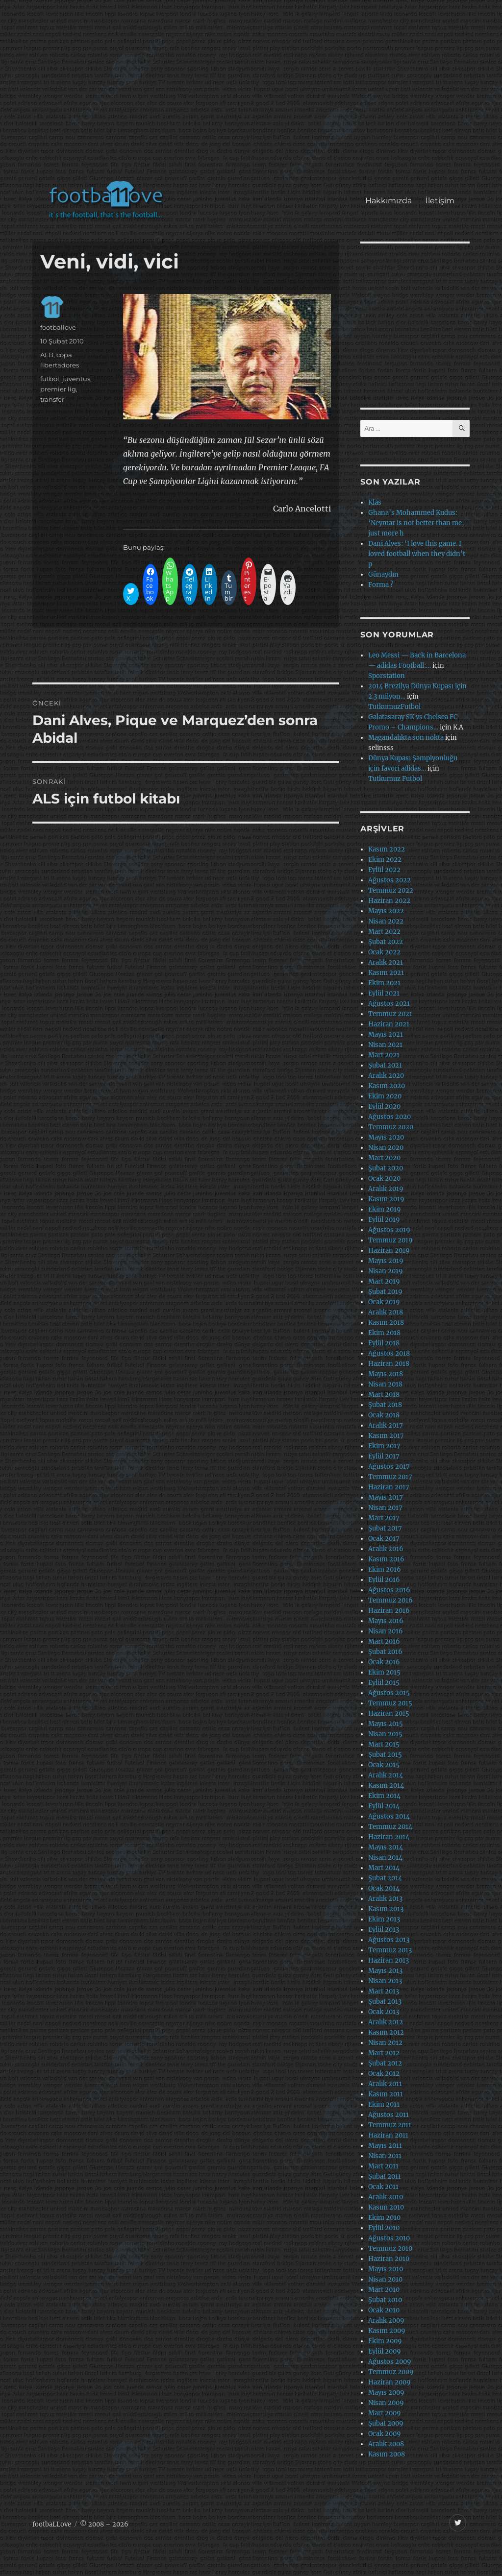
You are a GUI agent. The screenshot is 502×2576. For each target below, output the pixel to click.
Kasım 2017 (386, 1436)
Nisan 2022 (385, 921)
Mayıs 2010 (385, 2269)
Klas (374, 502)
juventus (76, 379)
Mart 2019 (384, 1281)
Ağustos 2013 (388, 1940)
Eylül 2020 (384, 1106)
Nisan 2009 (386, 2403)
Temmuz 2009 (391, 2372)
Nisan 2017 (385, 1508)
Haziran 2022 (389, 901)
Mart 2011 (383, 2166)
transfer (52, 399)
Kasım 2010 (386, 2207)
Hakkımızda (388, 200)
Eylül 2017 (384, 1456)
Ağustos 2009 (389, 2361)
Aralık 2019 (385, 1189)
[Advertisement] (253, 95)
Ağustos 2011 (388, 2115)
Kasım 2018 (386, 1322)
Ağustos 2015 (389, 1693)
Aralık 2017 (385, 1425)
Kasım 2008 (386, 2454)
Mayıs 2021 (385, 1034)
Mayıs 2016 (385, 1621)
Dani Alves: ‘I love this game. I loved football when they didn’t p (416, 553)
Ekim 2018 (384, 1333)
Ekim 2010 (384, 2217)
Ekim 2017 (384, 1446)
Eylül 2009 (384, 2351)
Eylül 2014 (384, 1806)
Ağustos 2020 (389, 1117)
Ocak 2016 (384, 1662)
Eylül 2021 (384, 993)
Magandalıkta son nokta (406, 737)
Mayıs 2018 (385, 1374)
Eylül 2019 (384, 1219)
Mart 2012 (384, 2053)
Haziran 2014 (388, 1837)
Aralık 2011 (385, 2084)
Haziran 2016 (389, 1610)
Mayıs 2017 (385, 1497)
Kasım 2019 (386, 1199)
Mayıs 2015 (385, 1724)
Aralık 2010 (385, 2197)
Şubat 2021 (385, 1065)
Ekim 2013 (384, 1919)
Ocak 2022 (384, 952)
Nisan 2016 (385, 1631)
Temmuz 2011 (389, 2125)
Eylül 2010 (384, 2228)
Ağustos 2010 (389, 2238)
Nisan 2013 (385, 1981)
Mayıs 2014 (385, 1847)
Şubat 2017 (385, 1528)
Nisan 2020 (385, 1147)
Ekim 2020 (385, 1096)
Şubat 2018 (385, 1405)
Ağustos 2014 (389, 1816)
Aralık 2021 (385, 962)
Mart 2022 (384, 931)
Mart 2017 (384, 1518)
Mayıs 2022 (386, 911)
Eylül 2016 (384, 1580)
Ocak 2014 (384, 1888)
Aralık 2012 (385, 2022)
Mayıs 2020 (386, 1137)
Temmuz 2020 (390, 1127)
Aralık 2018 (385, 1312)
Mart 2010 (384, 2289)
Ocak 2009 (384, 2434)
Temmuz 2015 (390, 1703)
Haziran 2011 (388, 2135)
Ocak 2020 (384, 1178)
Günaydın (383, 574)
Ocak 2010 (384, 2310)
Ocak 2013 (383, 2012)
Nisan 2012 (385, 2043)
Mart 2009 (384, 2413)
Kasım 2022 (386, 849)
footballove (58, 327)
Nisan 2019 (385, 1271)
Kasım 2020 (386, 1086)
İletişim (440, 200)
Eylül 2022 (384, 870)
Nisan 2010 (385, 2279)
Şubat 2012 (385, 2063)
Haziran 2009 (389, 2382)
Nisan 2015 (385, 1734)
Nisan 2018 (385, 1384)
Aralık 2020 (386, 1075)
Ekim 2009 (385, 2341)
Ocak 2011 (383, 2187)
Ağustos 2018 (389, 1353)
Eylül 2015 (384, 1682)
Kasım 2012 (386, 2032)
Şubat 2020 (385, 1168)
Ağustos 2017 (389, 1466)
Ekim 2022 (385, 859)
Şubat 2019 (385, 1292)
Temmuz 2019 (390, 1240)
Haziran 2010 (388, 2259)
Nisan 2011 (385, 2156)
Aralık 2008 (386, 2444)
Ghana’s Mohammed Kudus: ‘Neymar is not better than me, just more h (416, 523)
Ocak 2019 (384, 1302)
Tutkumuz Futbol (395, 779)
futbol (49, 379)
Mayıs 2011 (385, 2145)
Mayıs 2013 (385, 1971)
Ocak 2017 (384, 1538)
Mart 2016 (384, 1641)
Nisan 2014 (385, 1857)
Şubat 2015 (385, 1754)
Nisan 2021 (385, 1045)
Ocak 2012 (384, 2073)
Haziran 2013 (388, 1960)
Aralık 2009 (386, 2320)
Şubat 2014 (385, 1878)
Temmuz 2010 (390, 2248)
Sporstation (386, 676)
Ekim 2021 (384, 983)
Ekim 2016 (384, 1569)
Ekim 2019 (384, 1209)
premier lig (58, 389)
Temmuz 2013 (390, 1950)
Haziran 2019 (389, 1250)
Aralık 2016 (385, 1549)
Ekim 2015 (384, 1672)
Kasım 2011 (385, 2094)
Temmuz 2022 (390, 890)
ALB (46, 355)
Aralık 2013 (385, 1899)
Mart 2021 (384, 1055)
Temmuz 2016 (390, 1600)
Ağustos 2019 (389, 1230)
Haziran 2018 (388, 1364)
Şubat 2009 (385, 2423)
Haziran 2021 (388, 1024)
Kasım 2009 (386, 2331)
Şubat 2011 (384, 2176)
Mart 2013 (383, 1991)
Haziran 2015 (388, 1713)
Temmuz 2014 (390, 1827)
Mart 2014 (384, 1868)
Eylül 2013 (383, 1929)
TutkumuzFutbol (394, 707)
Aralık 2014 (385, 1775)
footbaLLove (51, 2524)
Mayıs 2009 (386, 2392)
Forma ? (380, 585)
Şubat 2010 (385, 2300)
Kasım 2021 (386, 973)
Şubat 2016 (385, 1652)
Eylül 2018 (384, 1343)
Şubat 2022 (385, 942)
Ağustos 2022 (389, 880)
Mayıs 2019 (385, 1261)
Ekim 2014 (384, 1796)
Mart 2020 (384, 1158)
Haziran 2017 (388, 1487)
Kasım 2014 (386, 1785)
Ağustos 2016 (389, 1590)
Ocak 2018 (384, 1415)
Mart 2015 (384, 1744)
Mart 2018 (384, 1394)
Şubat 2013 (385, 2001)
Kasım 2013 (385, 1909)
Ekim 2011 (384, 2104)
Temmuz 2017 (390, 1477)
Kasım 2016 (386, 1559)
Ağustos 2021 (389, 1003)
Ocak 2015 (384, 1765)
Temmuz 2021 (390, 1014)
